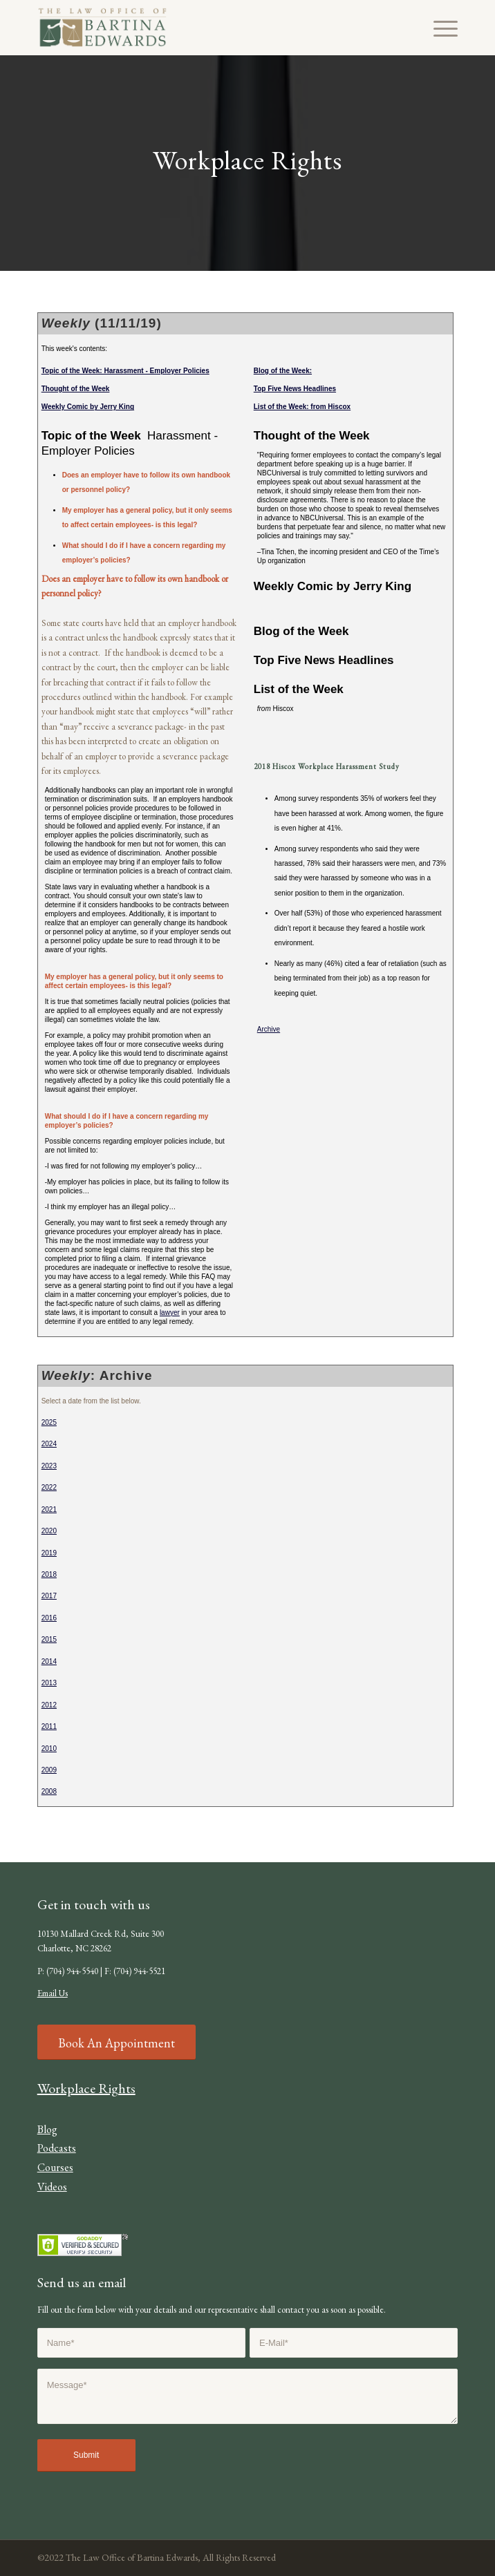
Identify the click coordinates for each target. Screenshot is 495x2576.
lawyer (170, 1312)
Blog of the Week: (283, 371)
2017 (49, 1596)
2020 (49, 1531)
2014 (49, 1661)
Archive (268, 1029)
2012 (49, 1705)
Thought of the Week (75, 388)
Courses (55, 2167)
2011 (49, 1726)
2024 (49, 1444)
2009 (49, 1770)
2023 (49, 1466)
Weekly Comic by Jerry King (87, 406)
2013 (49, 1683)
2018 (49, 1574)
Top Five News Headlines (295, 388)
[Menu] (439, 27)
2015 (49, 1639)
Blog (47, 2129)
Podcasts (56, 2148)
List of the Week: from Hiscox (302, 406)
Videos (52, 2186)
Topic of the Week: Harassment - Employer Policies (125, 371)
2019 (49, 1553)
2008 (49, 1791)
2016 (49, 1618)
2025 (49, 1422)
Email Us (52, 1993)
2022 (49, 1487)
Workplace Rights (86, 2088)
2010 (49, 1748)
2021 (49, 1509)
